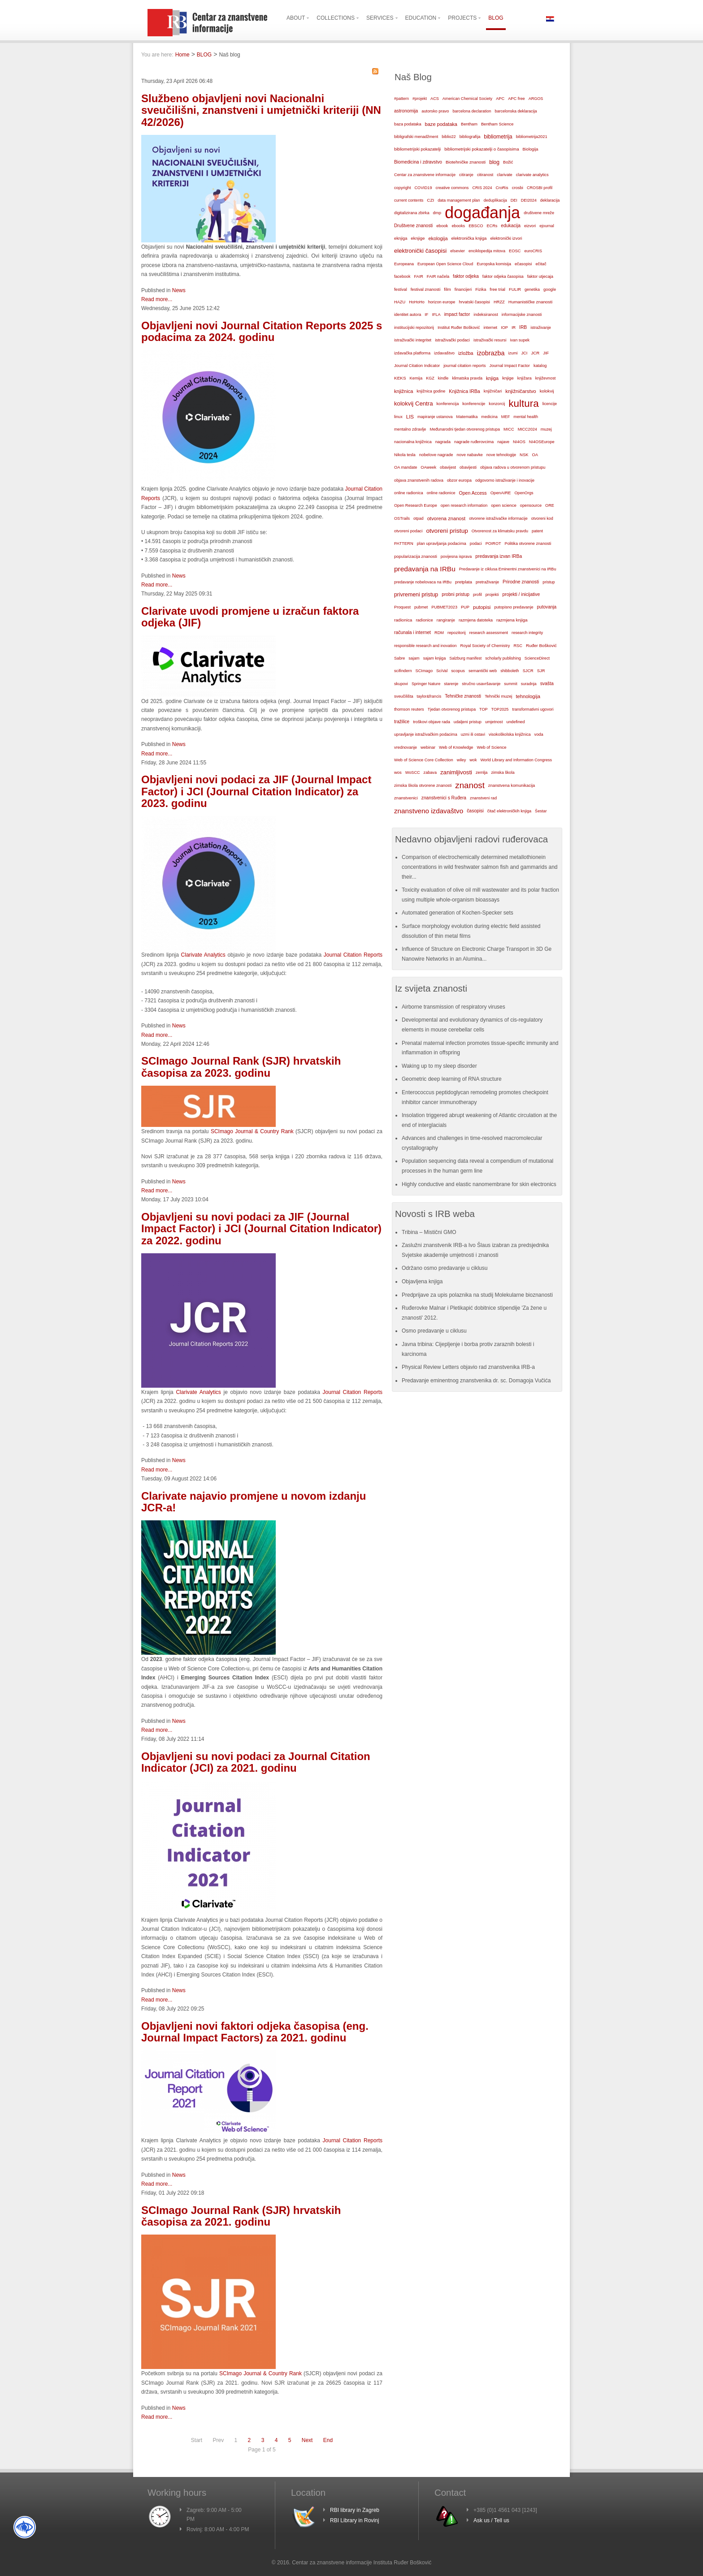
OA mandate (405, 467)
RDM (439, 632)
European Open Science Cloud (445, 264)
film (447, 289)
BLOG (204, 55)
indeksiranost (485, 314)
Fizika (480, 289)
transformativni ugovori (532, 709)
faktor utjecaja (540, 276)
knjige (508, 377)
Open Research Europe (415, 505)
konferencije (473, 403)
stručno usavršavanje (481, 684)
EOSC (515, 251)
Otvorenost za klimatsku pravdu (500, 531)
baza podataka (407, 124)
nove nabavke (470, 455)
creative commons (452, 188)
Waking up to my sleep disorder (439, 1066)
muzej (546, 429)
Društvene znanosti (413, 225)
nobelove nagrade (436, 454)
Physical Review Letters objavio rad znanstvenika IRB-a (468, 1367)
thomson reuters (409, 709)
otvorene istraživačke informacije (498, 518)
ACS (434, 98)
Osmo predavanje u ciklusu (434, 1331)
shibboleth (509, 671)
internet (490, 327)
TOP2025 (500, 709)
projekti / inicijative (521, 594)
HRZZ (499, 302)
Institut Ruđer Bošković (459, 327)
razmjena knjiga (512, 619)
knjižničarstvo (520, 391)
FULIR (515, 289)
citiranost (485, 175)
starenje (451, 684)
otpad (418, 518)
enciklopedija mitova (487, 251)
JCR (535, 352)
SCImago (424, 671)
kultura (523, 403)
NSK (524, 454)
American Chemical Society (467, 98)
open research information (464, 505)
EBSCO (476, 226)
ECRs (492, 226)
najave (503, 442)
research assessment (488, 632)
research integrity (527, 632)
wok (473, 760)
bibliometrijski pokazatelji (417, 149)
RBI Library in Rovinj (354, 2520)
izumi (512, 353)
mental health (525, 416)
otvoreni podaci (408, 531)
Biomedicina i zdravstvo (418, 162)
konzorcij (497, 403)
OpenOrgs (524, 493)
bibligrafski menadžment (416, 136)
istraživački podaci (452, 339)
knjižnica (403, 391)
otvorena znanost (446, 518)
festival (400, 289)
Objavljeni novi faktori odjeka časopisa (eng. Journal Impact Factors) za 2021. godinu (255, 2032)
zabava (430, 772)
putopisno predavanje (513, 607)
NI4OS (519, 442)
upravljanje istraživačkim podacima (425, 734)
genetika (532, 289)
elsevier (457, 250)
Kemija (416, 378)
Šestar (541, 811)
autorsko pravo (435, 111)
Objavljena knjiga (422, 1281)
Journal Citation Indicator (417, 365)
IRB (523, 327)
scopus (458, 670)
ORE (549, 505)
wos (398, 772)
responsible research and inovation (425, 645)
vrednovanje (405, 747)
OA (535, 455)
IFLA (436, 314)
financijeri (463, 289)
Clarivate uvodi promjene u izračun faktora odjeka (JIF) (250, 617)
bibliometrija (498, 137)
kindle (443, 378)
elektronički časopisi (420, 250)
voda (538, 734)
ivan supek (520, 340)
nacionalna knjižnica (413, 442)
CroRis (501, 188)
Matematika (467, 416)
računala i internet (412, 632)
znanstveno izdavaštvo (428, 811)
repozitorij (456, 632)
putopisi (481, 607)
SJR (541, 671)
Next (307, 2440)
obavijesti (468, 467)
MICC (508, 429)
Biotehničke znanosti (466, 162)
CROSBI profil (539, 188)
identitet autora (407, 314)
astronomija (406, 110)
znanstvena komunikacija (511, 785)
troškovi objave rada (431, 722)
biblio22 (449, 136)
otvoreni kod (542, 518)
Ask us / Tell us (491, 2520)
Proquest (402, 607)
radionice (424, 619)
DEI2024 (529, 200)
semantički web (483, 671)
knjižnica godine (431, 391)
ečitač (540, 264)
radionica (403, 619)
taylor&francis (429, 696)
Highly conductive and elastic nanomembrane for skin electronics (479, 1184)
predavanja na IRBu (425, 569)
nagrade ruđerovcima (474, 442)
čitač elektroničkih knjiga (509, 811)
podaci (476, 543)
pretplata (463, 581)
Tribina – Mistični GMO (429, 1232)
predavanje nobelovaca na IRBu (422, 582)
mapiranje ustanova (435, 416)
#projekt (419, 98)
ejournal (546, 226)
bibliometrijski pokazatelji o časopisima (481, 149)
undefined (515, 722)
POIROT (493, 543)
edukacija (511, 225)
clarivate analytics (532, 175)
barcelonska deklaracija (516, 111)
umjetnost (494, 722)
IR (514, 327)
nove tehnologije (501, 455)
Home (182, 55)
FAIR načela (438, 276)
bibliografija (470, 136)
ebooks (458, 226)
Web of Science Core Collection (423, 760)
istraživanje (540, 327)
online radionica (408, 493)
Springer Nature (426, 684)
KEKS (400, 377)
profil (477, 594)
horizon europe (442, 302)
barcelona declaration (471, 111)
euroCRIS (533, 251)
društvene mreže (539, 213)
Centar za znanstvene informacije (425, 175)
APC (500, 98)
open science (503, 505)
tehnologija (528, 696)
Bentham (469, 124)
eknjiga (400, 238)
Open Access (473, 493)
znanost (470, 785)
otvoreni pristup (447, 530)
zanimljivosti (456, 772)
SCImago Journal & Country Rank (252, 1131)
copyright (402, 188)
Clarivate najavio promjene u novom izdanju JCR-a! (253, 1502)
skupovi (401, 684)
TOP (483, 709)
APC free (516, 98)
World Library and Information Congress (515, 760)
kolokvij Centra (413, 403)
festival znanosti (425, 289)
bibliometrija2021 (531, 136)
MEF (505, 416)
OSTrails (402, 518)
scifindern (403, 671)
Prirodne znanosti (521, 581)
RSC (517, 645)
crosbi (517, 187)
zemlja (481, 772)
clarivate (504, 175)
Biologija (530, 149)
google (549, 289)
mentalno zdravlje (410, 429)
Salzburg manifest (465, 658)
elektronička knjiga (468, 238)
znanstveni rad (483, 798)
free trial (497, 289)
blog (494, 162)
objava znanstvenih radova (418, 480)
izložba (465, 353)
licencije (549, 403)
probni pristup (455, 594)
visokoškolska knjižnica (510, 734)
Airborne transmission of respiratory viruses (453, 1007)
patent (537, 531)
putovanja (547, 606)
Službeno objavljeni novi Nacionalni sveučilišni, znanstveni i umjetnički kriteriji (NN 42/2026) (261, 110)
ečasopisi (523, 264)
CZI (430, 200)
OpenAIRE (500, 492)
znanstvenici (406, 797)
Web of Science (491, 747)
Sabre (399, 658)
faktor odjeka (466, 276)
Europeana (404, 264)
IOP (504, 327)
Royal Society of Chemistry (485, 645)
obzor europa (459, 480)
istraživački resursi (490, 340)
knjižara (524, 378)
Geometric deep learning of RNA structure (452, 1079)
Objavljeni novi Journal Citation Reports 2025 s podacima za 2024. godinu (261, 331)
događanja (482, 213)
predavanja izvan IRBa (498, 556)
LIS (410, 416)
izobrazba (491, 353)
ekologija (437, 238)
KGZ (430, 378)
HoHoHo (417, 302)
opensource (531, 505)
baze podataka (441, 124)
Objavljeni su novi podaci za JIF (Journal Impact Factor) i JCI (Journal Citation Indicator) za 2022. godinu (261, 1229)
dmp (437, 212)
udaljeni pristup (468, 722)
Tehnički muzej (498, 696)
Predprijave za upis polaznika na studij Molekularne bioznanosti (477, 1295)
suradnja (529, 684)
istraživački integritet (412, 340)
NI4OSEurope (542, 442)
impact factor (457, 314)
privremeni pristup (416, 594)
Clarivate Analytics (203, 955)
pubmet (421, 607)
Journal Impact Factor (510, 365)
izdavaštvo (444, 352)
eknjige (418, 238)
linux (398, 416)
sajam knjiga (434, 658)
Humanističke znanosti (530, 301)
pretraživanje (487, 582)
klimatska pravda (467, 378)
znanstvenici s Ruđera (443, 797)
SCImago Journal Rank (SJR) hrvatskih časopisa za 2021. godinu (241, 2216)
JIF (546, 353)
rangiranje (446, 620)
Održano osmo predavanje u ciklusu (444, 1268)
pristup (548, 582)
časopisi (475, 810)
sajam (413, 658)
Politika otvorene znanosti (528, 543)
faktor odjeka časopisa (503, 276)
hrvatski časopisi (474, 301)
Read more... (156, 299)
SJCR (528, 671)
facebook (402, 276)
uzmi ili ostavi (473, 734)
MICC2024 (527, 429)
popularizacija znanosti (415, 556)
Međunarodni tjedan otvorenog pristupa (465, 429)
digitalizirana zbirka (412, 213)
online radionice (441, 493)
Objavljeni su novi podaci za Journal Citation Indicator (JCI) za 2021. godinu (255, 1762)
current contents (408, 200)
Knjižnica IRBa (464, 391)
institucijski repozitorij (414, 327)
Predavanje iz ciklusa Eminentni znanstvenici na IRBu (507, 569)
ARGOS (536, 98)
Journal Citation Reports (353, 955)
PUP (465, 607)
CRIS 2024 (482, 188)
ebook (442, 225)
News (179, 290)
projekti (492, 594)
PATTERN (403, 543)
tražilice (401, 721)
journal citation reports (464, 365)
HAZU (399, 302)
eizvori (530, 226)
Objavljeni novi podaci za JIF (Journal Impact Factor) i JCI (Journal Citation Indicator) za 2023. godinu (256, 791)
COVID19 (423, 188)
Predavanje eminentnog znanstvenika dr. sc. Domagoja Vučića (476, 1380)
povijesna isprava (456, 556)
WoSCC (412, 772)
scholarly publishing (503, 658)
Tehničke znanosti (463, 696)
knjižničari (493, 391)
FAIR (418, 276)
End (328, 2440)
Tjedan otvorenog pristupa (452, 709)
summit (510, 684)
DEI (514, 200)
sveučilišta (403, 696)
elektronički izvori (506, 238)
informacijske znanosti (522, 314)
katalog (540, 365)
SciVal (441, 671)
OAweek (428, 467)
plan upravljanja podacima (441, 543)
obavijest (448, 467)
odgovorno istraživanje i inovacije (504, 480)
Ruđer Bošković (541, 645)
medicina (489, 416)
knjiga (492, 378)
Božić (508, 162)
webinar (428, 747)
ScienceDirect (537, 658)
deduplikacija (495, 200)
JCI (524, 353)
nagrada (443, 442)
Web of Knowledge (456, 747)
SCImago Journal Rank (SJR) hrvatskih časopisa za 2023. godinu (241, 1067)
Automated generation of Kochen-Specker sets (457, 913)
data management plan (459, 200)
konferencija (448, 403)
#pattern (401, 98)
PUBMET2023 (444, 607)
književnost (545, 378)
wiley (461, 760)
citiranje (466, 175)
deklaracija (550, 200)
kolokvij (547, 390)
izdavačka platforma (412, 353)
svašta (547, 683)
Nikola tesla (405, 455)
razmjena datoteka (476, 620)
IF (426, 314)
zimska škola (502, 772)
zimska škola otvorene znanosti (422, 785)
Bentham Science (497, 124)
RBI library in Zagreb (354, 2510)
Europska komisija (494, 263)
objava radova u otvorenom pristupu (512, 467)
